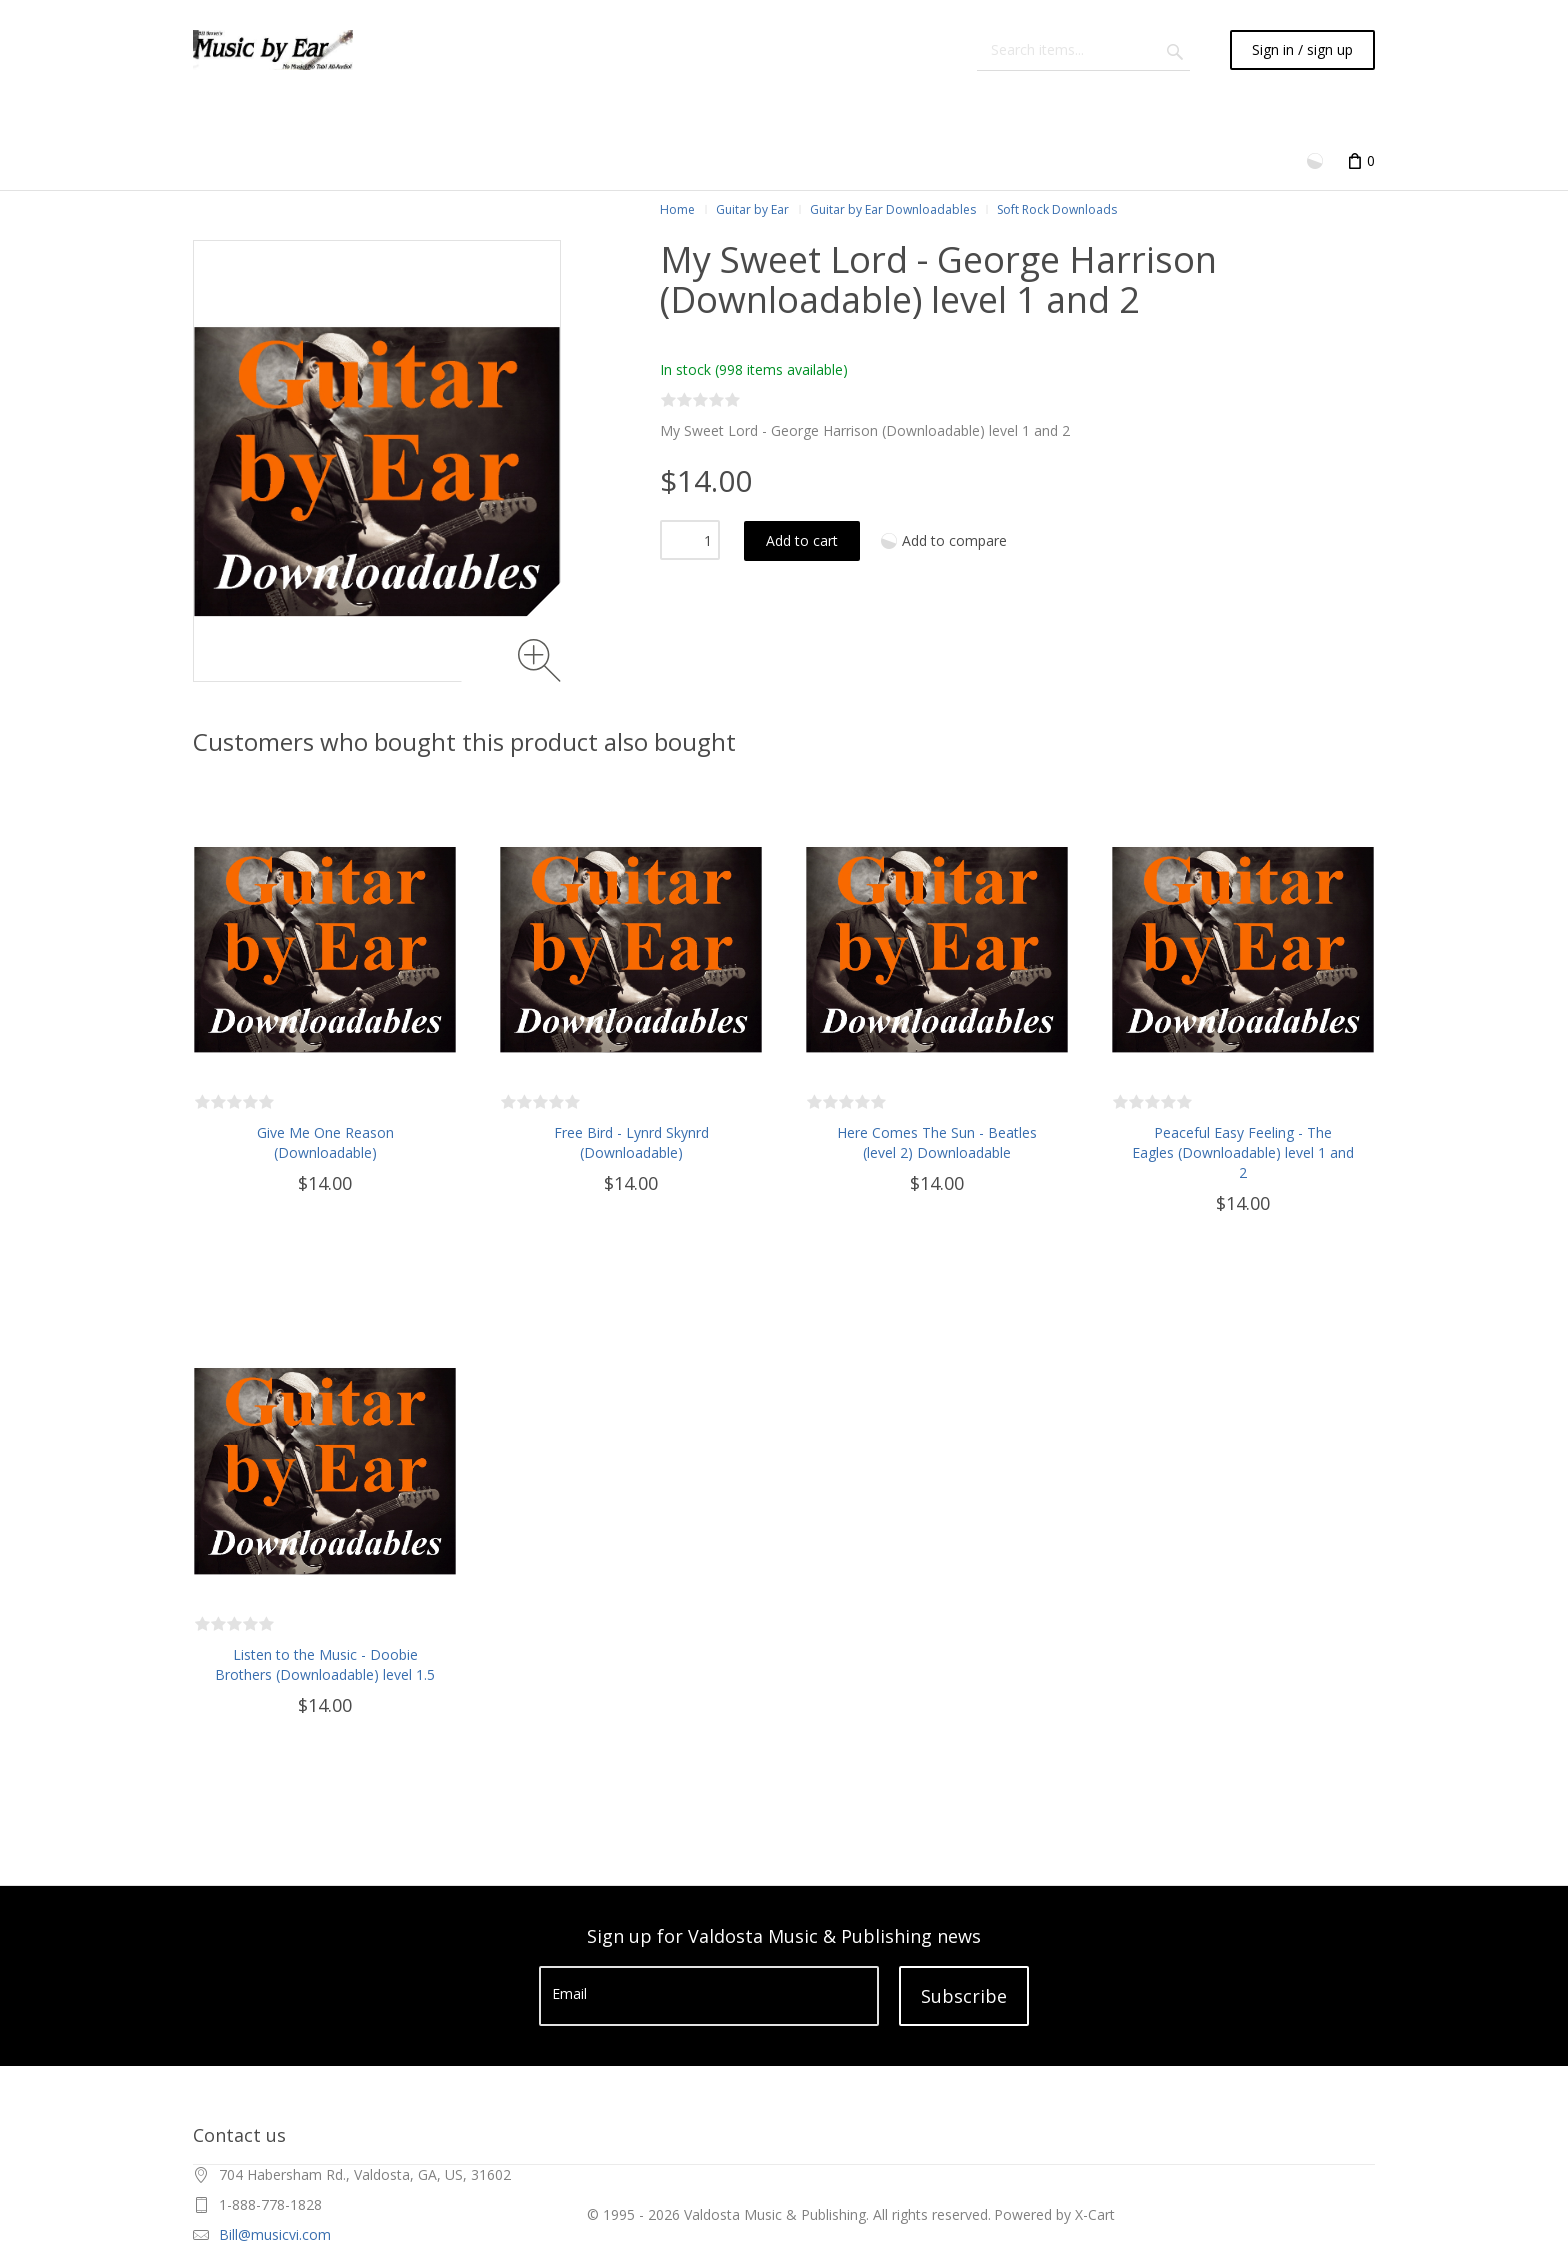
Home (677, 209)
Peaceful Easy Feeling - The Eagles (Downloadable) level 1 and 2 (1243, 1152)
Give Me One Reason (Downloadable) (325, 1142)
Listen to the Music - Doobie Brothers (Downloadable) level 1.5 (325, 1664)
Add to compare (954, 540)
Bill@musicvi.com (275, 2234)
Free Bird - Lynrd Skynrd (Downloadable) (631, 1142)
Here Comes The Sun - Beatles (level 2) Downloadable (937, 1142)
